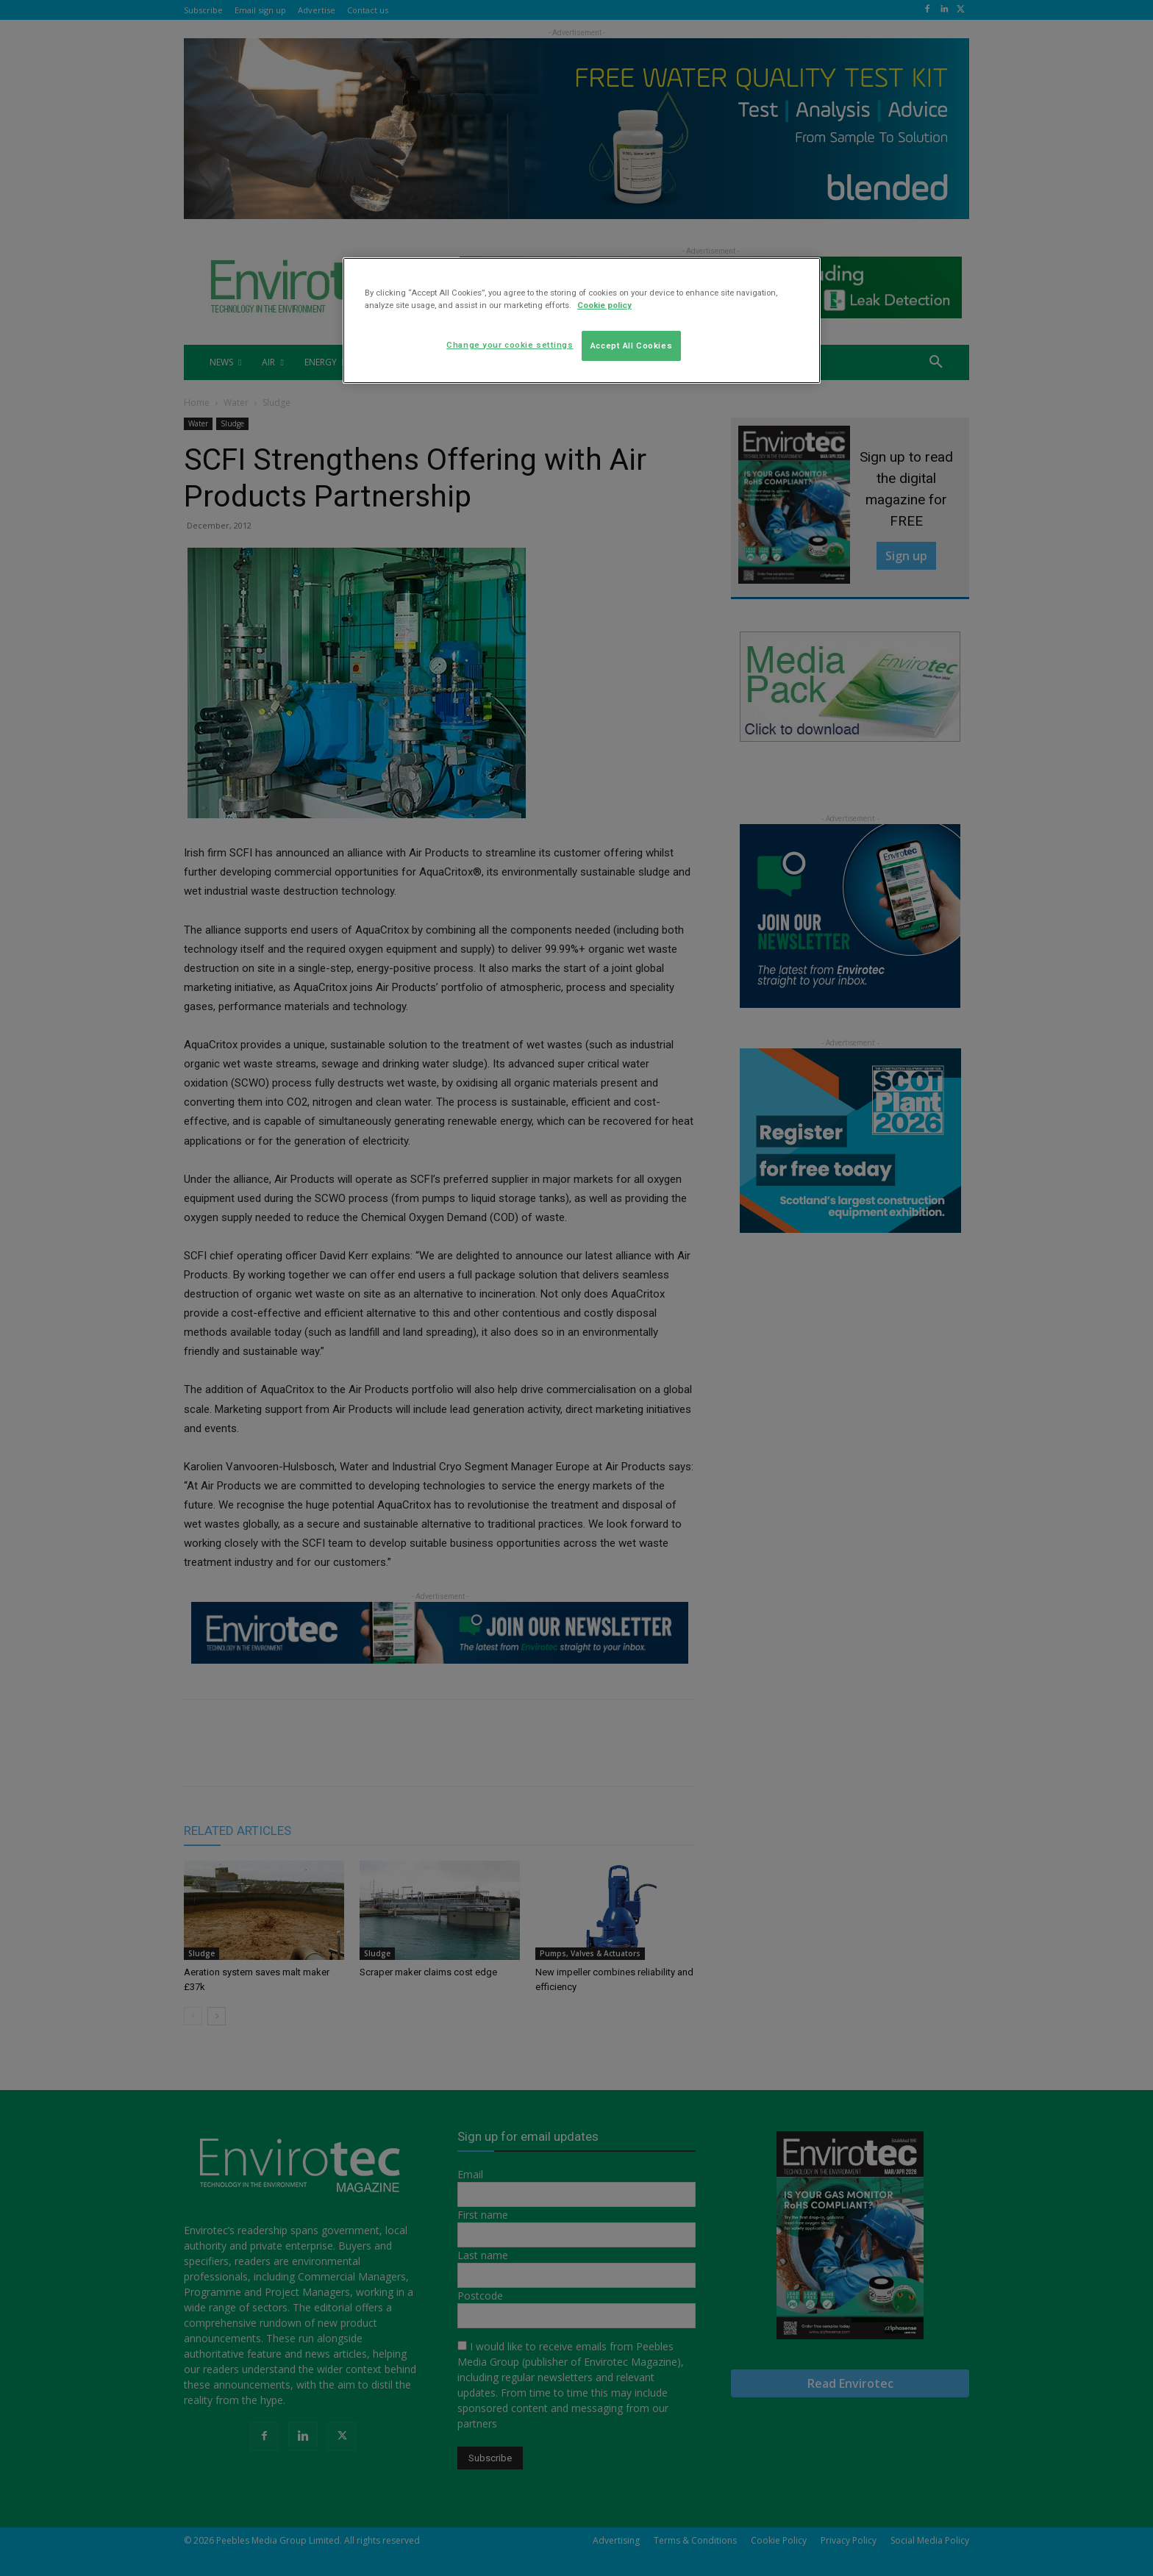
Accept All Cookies (631, 345)
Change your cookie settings (509, 345)
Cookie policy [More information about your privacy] (604, 305)
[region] (582, 320)
